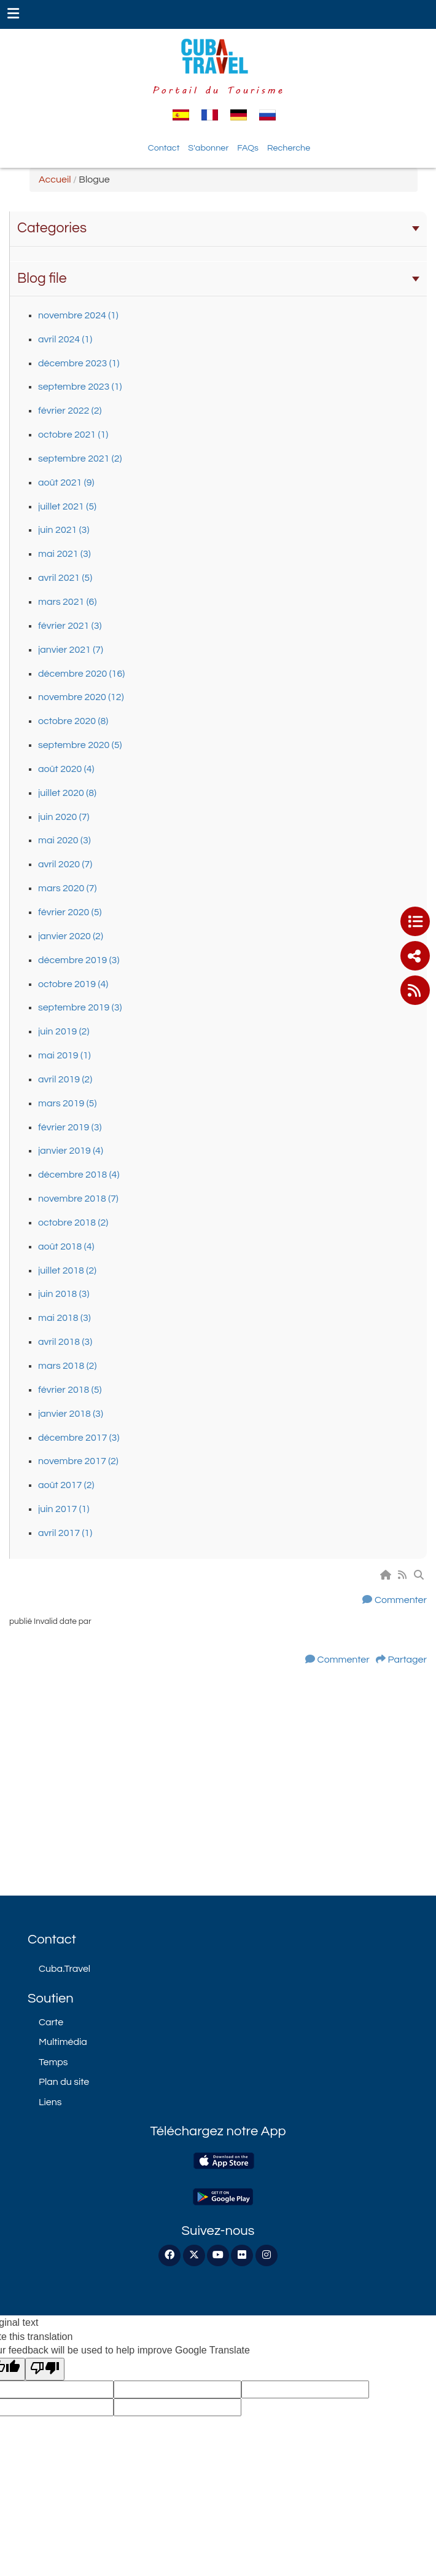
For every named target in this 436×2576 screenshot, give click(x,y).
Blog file (218, 278)
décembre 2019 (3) (78, 960)
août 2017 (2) (66, 1485)
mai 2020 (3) (64, 840)
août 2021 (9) (66, 482)
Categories (218, 228)
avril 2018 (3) (65, 1342)
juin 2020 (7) (63, 817)
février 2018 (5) (69, 1390)
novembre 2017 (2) (78, 1461)
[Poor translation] (44, 2369)
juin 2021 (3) (63, 530)
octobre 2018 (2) (73, 1222)
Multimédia (63, 2042)
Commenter (401, 1600)
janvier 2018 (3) (70, 1414)
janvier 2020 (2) (70, 936)
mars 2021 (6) (67, 602)
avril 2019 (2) (65, 1079)
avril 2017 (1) (65, 1533)
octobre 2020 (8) (73, 721)
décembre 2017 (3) (78, 1438)
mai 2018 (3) (64, 1318)
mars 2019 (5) (67, 1103)
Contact (164, 147)
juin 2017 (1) (63, 1509)
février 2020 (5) (69, 912)
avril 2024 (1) (65, 339)
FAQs (248, 147)
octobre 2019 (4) (73, 984)
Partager (407, 1659)
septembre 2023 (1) (80, 387)
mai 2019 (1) (64, 1055)
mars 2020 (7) (67, 888)
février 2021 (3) (69, 626)
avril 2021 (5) (65, 578)
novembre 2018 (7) (78, 1198)
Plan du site (64, 2082)
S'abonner (208, 147)
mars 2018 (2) (67, 1366)
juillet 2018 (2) (67, 1270)
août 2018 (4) (66, 1246)
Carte (51, 2022)
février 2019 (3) (69, 1127)
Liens (50, 2102)
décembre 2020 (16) (81, 674)
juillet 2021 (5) (67, 506)
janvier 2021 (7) (70, 650)
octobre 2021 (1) (73, 434)
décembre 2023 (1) (78, 363)
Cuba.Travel (64, 1969)
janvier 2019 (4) (70, 1151)
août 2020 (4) (66, 769)
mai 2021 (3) (64, 554)
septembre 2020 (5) (80, 745)
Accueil (55, 179)
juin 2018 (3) (63, 1294)
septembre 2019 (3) (80, 1007)
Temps (53, 2062)
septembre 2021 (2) (80, 458)
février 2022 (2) (69, 411)
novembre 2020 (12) (81, 697)
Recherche (288, 147)
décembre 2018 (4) (78, 1175)
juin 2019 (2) (63, 1031)
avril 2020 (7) (65, 864)
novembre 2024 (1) (78, 315)
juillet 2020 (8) (67, 793)
